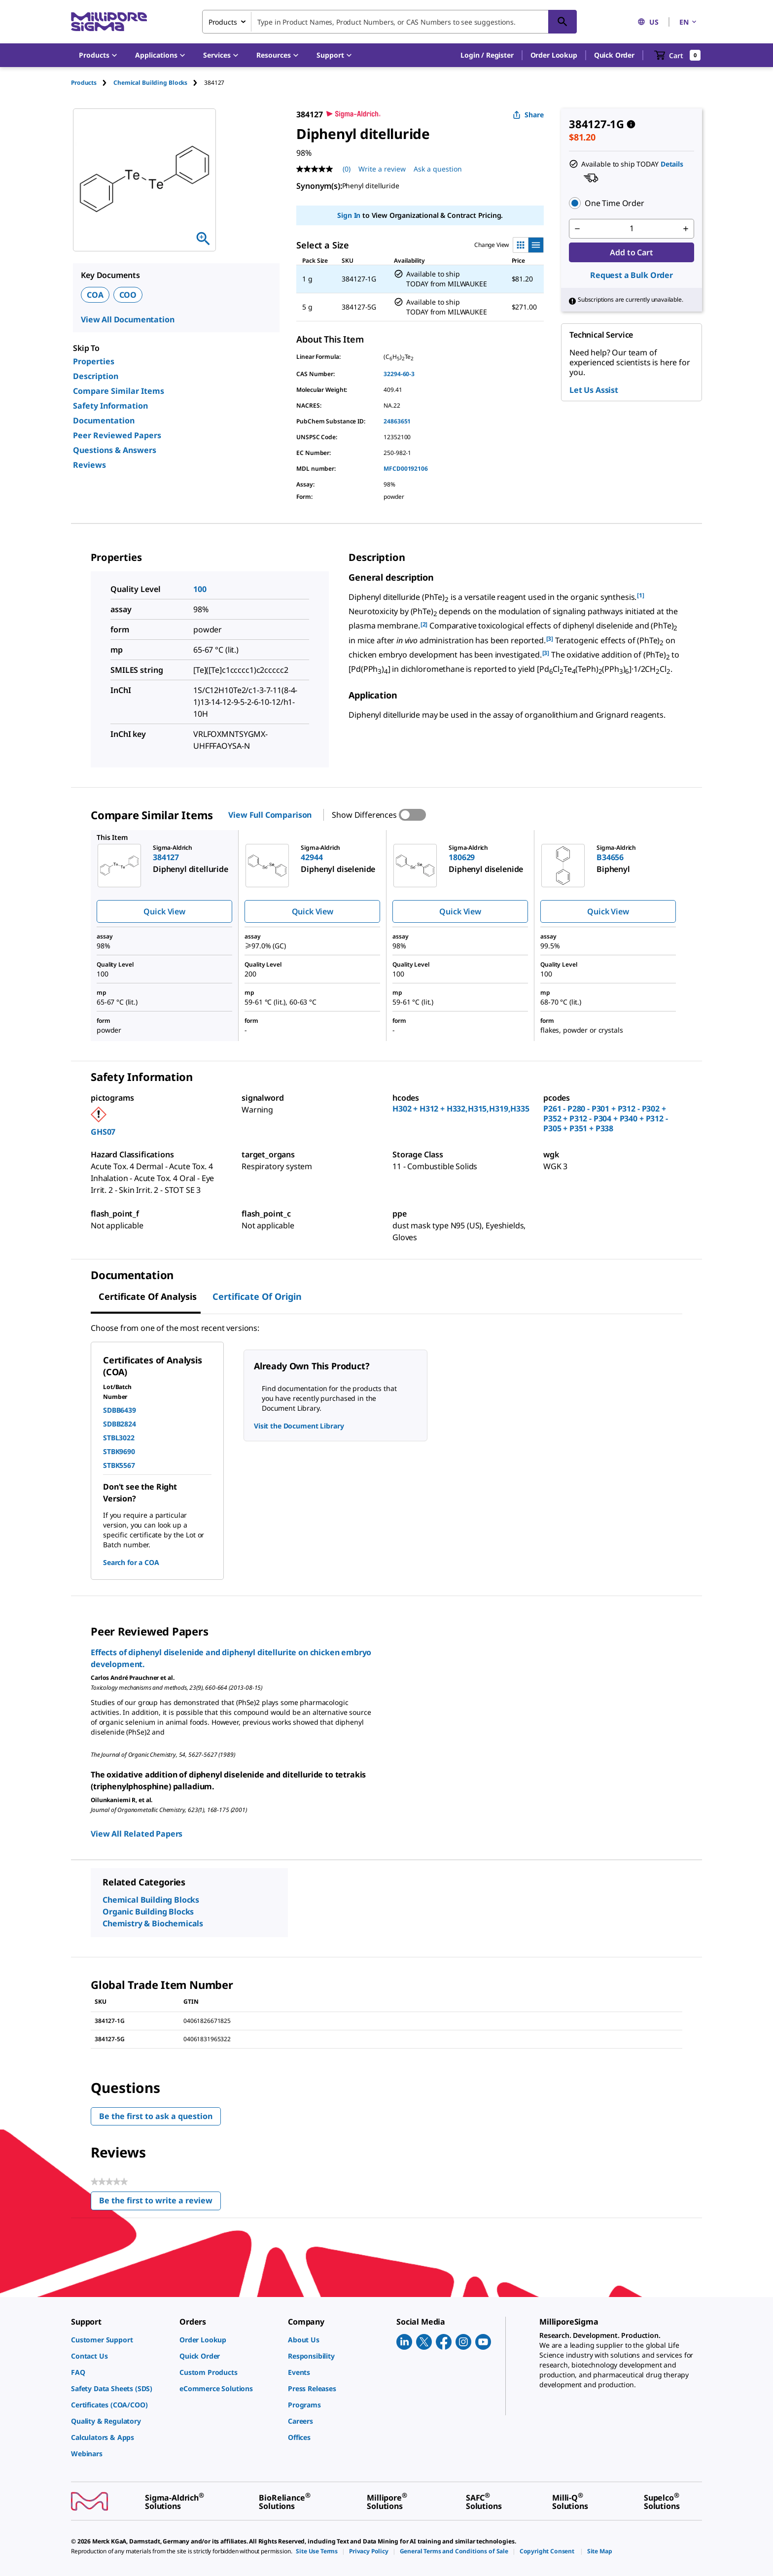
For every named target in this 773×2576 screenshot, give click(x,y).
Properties (93, 361)
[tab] (92, 82)
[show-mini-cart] (677, 55)
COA (95, 294)
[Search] (562, 22)
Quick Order (614, 55)
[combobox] (389, 22)
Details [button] (672, 164)
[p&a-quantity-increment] (686, 229)
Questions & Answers (114, 450)
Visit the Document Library (299, 1425)
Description (95, 376)
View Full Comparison (270, 815)
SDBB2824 (119, 1423)
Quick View (164, 911)
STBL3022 (119, 1437)
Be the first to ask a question (155, 2116)
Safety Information (110, 405)
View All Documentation (127, 319)
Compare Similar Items (118, 390)
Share (528, 114)
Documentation (104, 420)
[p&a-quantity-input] (631, 228)
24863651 (397, 421)
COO (128, 294)
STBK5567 (119, 1465)
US (648, 22)
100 (200, 589)
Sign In (348, 215)
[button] (486, 55)
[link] (120, 2339)
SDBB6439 (119, 1410)
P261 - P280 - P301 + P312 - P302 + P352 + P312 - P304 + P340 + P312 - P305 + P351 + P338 (605, 1118)
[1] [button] (640, 595)
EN (688, 22)
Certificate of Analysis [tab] (148, 1296)
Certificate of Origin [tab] (257, 1296)
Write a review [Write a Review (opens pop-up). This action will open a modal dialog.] (382, 169)
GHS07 (103, 1131)
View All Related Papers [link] (136, 1833)
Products (84, 82)
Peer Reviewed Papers (117, 435)
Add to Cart (631, 252)
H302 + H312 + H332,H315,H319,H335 (460, 1108)
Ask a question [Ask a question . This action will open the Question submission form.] (438, 169)
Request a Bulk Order (631, 275)
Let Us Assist (593, 390)
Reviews (89, 464)
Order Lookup (553, 55)
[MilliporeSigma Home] (109, 22)
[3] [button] (550, 638)
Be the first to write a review (160, 2202)
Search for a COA (131, 1562)
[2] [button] (424, 624)
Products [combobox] (223, 22)
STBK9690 (119, 1451)
